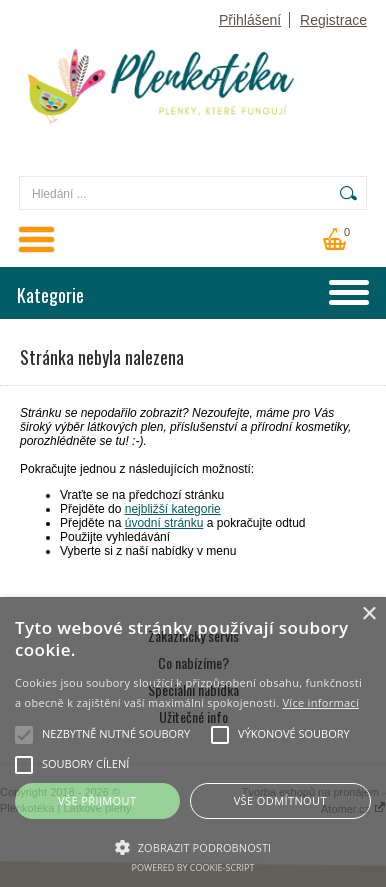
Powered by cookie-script (193, 867)
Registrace (333, 20)
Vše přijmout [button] (97, 800)
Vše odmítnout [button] (280, 800)
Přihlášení (250, 20)
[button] (193, 846)
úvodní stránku (164, 523)
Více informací (320, 702)
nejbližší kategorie (173, 509)
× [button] (368, 614)
